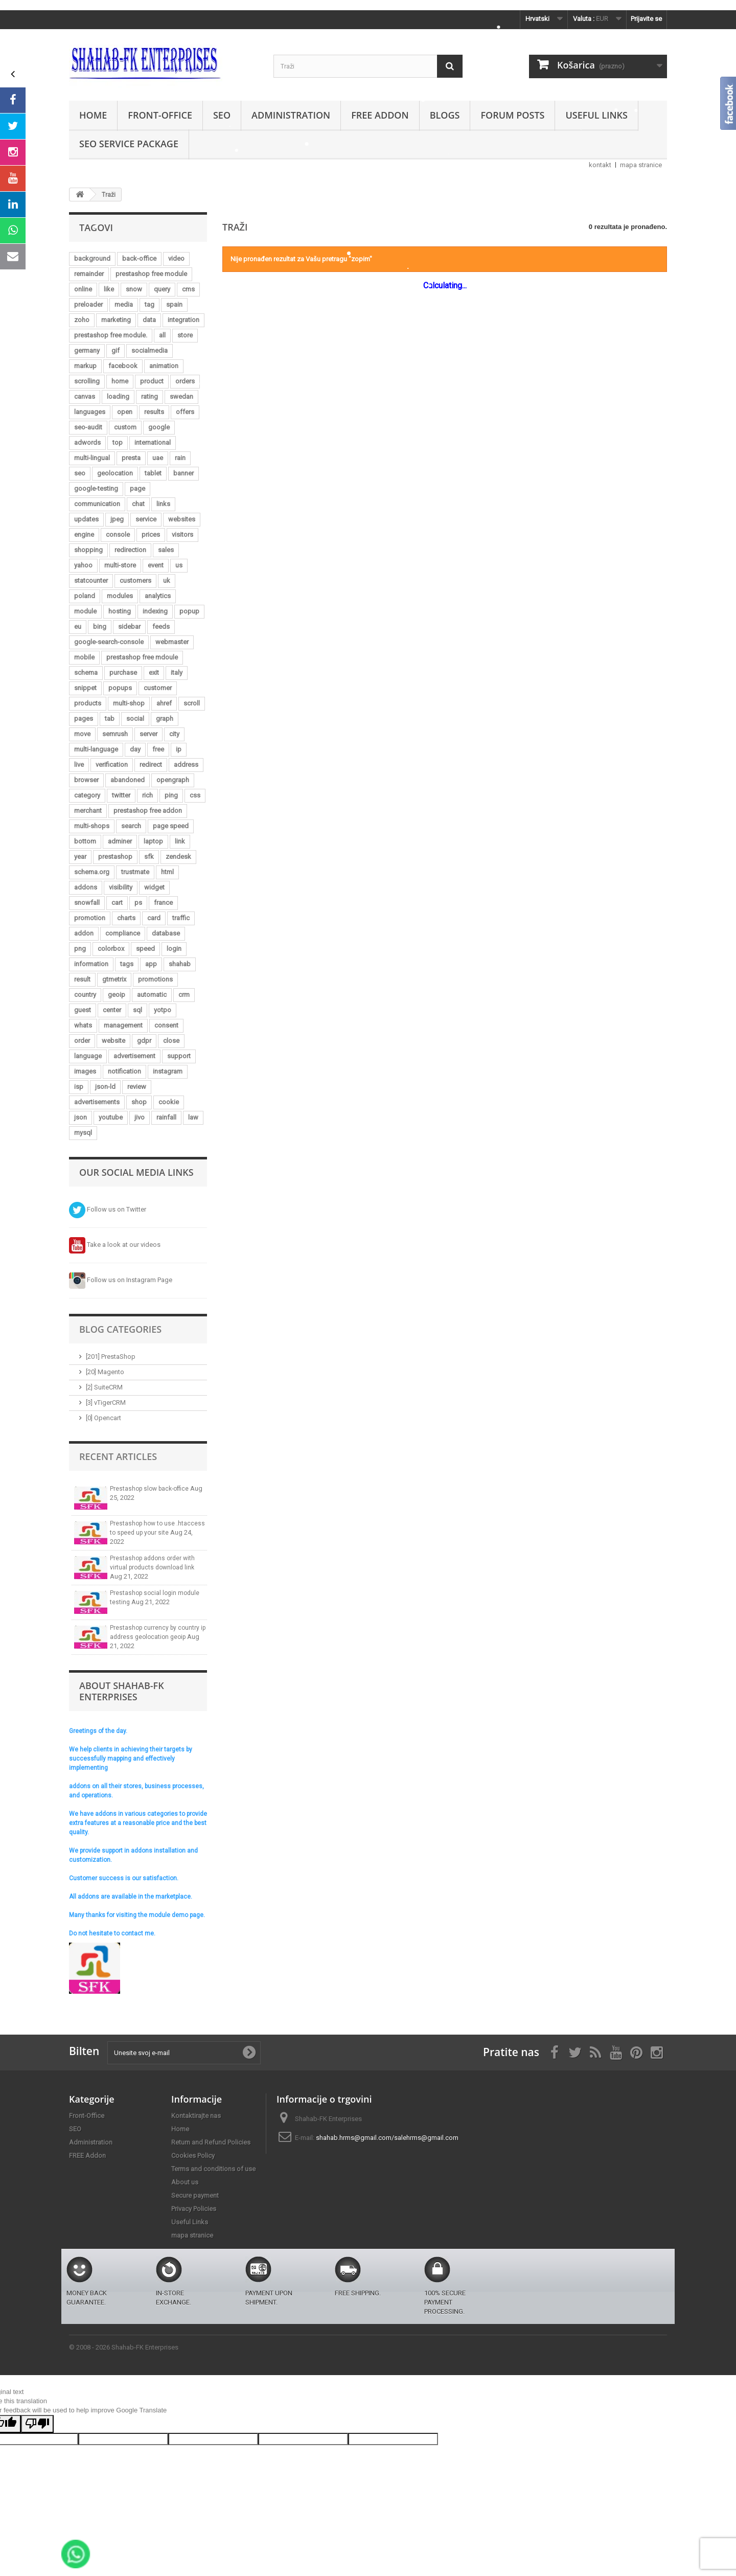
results (154, 412)
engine (84, 534)
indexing (155, 611)
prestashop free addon (147, 810)
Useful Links (596, 115)
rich (147, 795)
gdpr (144, 1040)
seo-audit (88, 427)
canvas (84, 396)
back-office (139, 258)
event (156, 565)
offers (185, 412)
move (82, 734)
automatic (152, 994)
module (85, 611)
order (82, 1040)
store (185, 335)
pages (83, 718)
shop (139, 1102)
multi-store (120, 565)
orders (185, 381)
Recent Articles (118, 1456)
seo (79, 473)
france (163, 902)
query (162, 289)
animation (163, 366)
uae (157, 458)
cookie (168, 1102)
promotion (89, 918)
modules (120, 596)
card (153, 918)
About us (184, 2182)
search (131, 826)
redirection (130, 550)
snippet (85, 688)
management (123, 1025)
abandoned (127, 780)
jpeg (117, 519)
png (80, 948)
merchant (88, 810)
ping (171, 795)
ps (138, 902)
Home (93, 115)
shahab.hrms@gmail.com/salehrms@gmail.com (387, 2137)
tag (149, 304)
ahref (164, 703)
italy (176, 672)
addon (84, 933)
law (193, 1117)
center (112, 1010)
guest (82, 1010)
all (162, 335)
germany (87, 350)
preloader (88, 304)
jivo (139, 1117)
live (79, 764)
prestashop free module (151, 274)
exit (154, 672)
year (80, 856)
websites (181, 519)
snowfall (87, 902)
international (152, 442)
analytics (158, 596)
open (124, 412)
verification (112, 764)
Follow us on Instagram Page (120, 1280)
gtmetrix (114, 979)
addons (85, 887)
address (186, 764)
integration (183, 320)
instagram (167, 1071)
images (85, 1071)
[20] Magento (105, 1372)
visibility (120, 887)
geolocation (115, 473)
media (123, 304)
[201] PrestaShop (110, 1356)
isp (78, 1086)
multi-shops (91, 826)
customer (158, 688)
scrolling (87, 381)
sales (166, 550)
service (145, 519)
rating (149, 396)
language (88, 1056)
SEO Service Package (128, 144)
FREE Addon (379, 115)
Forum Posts (512, 115)
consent (166, 1025)
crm (184, 994)
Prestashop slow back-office (150, 1488)
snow (134, 289)
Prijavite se (646, 18)
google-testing (96, 488)
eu (77, 626)
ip (178, 749)
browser (86, 780)
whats (83, 1025)
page (137, 488)
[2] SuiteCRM (104, 1387)
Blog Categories (120, 1329)
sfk (149, 856)
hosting (119, 611)
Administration (290, 115)
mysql (83, 1132)
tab (109, 718)
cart (117, 902)
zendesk (178, 856)
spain (174, 304)
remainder (89, 274)
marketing (116, 320)
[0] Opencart (103, 1418)
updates (86, 519)
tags (126, 964)
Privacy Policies (193, 2209)
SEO (222, 115)
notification (124, 1071)
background (92, 258)
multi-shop (129, 703)
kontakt (600, 165)
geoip (116, 994)
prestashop (115, 856)
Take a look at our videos (114, 1244)
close (171, 1040)
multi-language (96, 749)
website (113, 1040)
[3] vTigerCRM (106, 1402)
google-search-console (109, 642)
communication (97, 504)
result (82, 979)
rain (180, 458)
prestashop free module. (110, 335)
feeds (161, 626)
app (151, 964)
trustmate (135, 872)
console (118, 534)
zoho (81, 320)
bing (99, 626)
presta (131, 458)
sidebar (129, 626)
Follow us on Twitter (107, 1209)
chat (138, 504)
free (158, 749)
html (167, 872)
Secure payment (195, 2195)
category (87, 795)
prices (151, 534)
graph (164, 718)
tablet (153, 473)
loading (118, 396)
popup (189, 611)
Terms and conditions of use (213, 2169)
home (119, 381)
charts (126, 918)
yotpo (162, 1010)
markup (85, 366)
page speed (171, 826)
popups (120, 688)
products (87, 703)
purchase (123, 672)
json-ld (105, 1086)
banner (183, 473)
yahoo (83, 565)
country (85, 994)
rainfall (166, 1117)
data (149, 320)
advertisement (134, 1056)
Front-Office (160, 115)
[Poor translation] (37, 2424)
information (91, 964)
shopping (88, 550)
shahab (180, 964)
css (195, 795)
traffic (181, 918)
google (159, 427)
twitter (121, 795)
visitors (182, 534)
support (179, 1056)
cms (188, 289)
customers (135, 580)
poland (84, 596)
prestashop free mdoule (142, 657)
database (166, 933)
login (174, 948)
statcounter (91, 580)
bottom (85, 841)
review (136, 1086)
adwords (87, 442)
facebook (122, 366)
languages (89, 412)
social (135, 718)
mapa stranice (641, 165)
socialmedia (149, 350)
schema (86, 672)
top (117, 442)
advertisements (97, 1102)
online (83, 289)
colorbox (111, 948)
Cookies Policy (193, 2155)
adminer (120, 841)
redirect (151, 764)
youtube (111, 1117)
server (148, 734)
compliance (122, 933)
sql (137, 1010)
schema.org (91, 872)
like (109, 289)
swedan (181, 396)
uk (166, 580)
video (176, 258)
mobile (84, 657)
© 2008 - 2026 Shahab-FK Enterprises (123, 2347)
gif (115, 350)
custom (125, 427)
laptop (153, 841)
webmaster (172, 642)
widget (154, 887)
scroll (191, 703)
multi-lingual (92, 458)
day (135, 749)
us (178, 565)
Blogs (445, 115)
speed (145, 948)
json (80, 1117)
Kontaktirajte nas (196, 2115)
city (174, 734)
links (163, 504)
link (180, 841)
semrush (115, 734)
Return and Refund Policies (210, 2142)
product (152, 381)
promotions (155, 979)
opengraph (172, 780)
